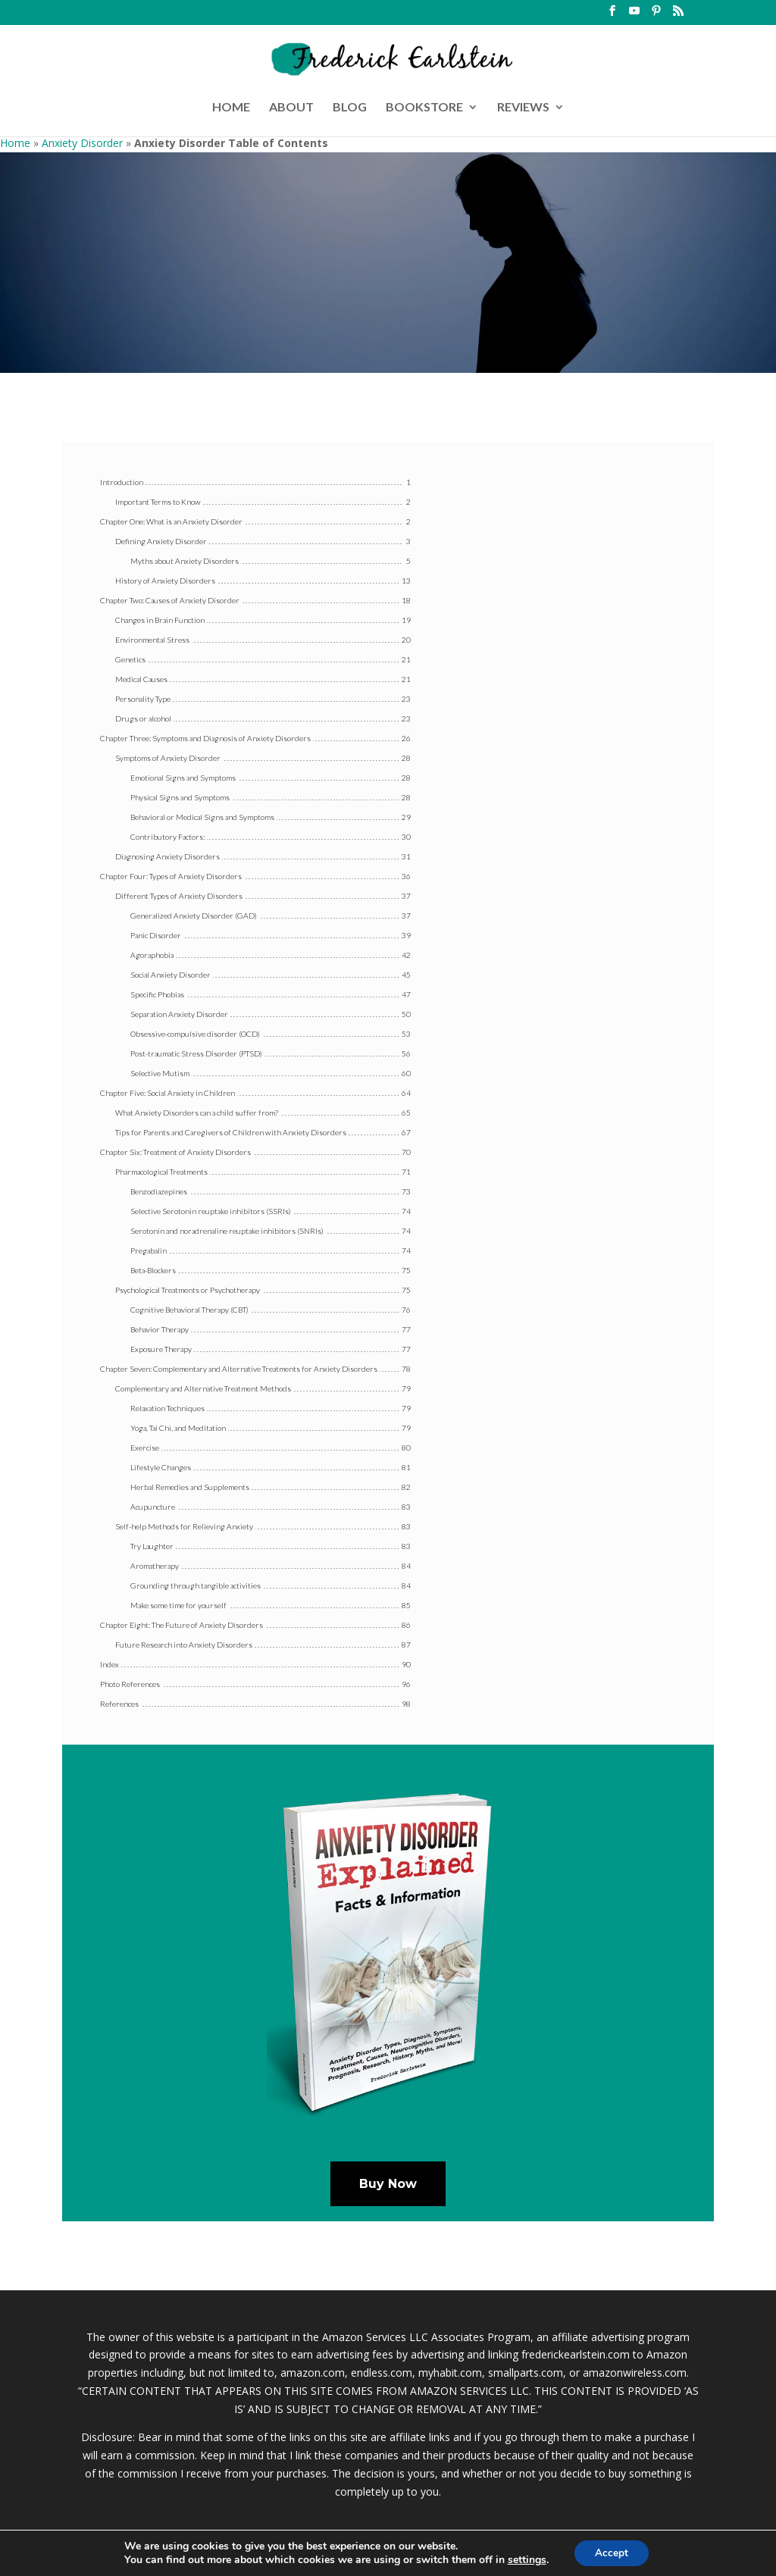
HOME (231, 108)
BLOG (350, 108)
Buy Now (388, 2184)
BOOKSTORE (424, 108)
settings (524, 2559)
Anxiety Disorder (82, 143)
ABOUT (291, 108)
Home (15, 143)
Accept (611, 2552)
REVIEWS (523, 108)
